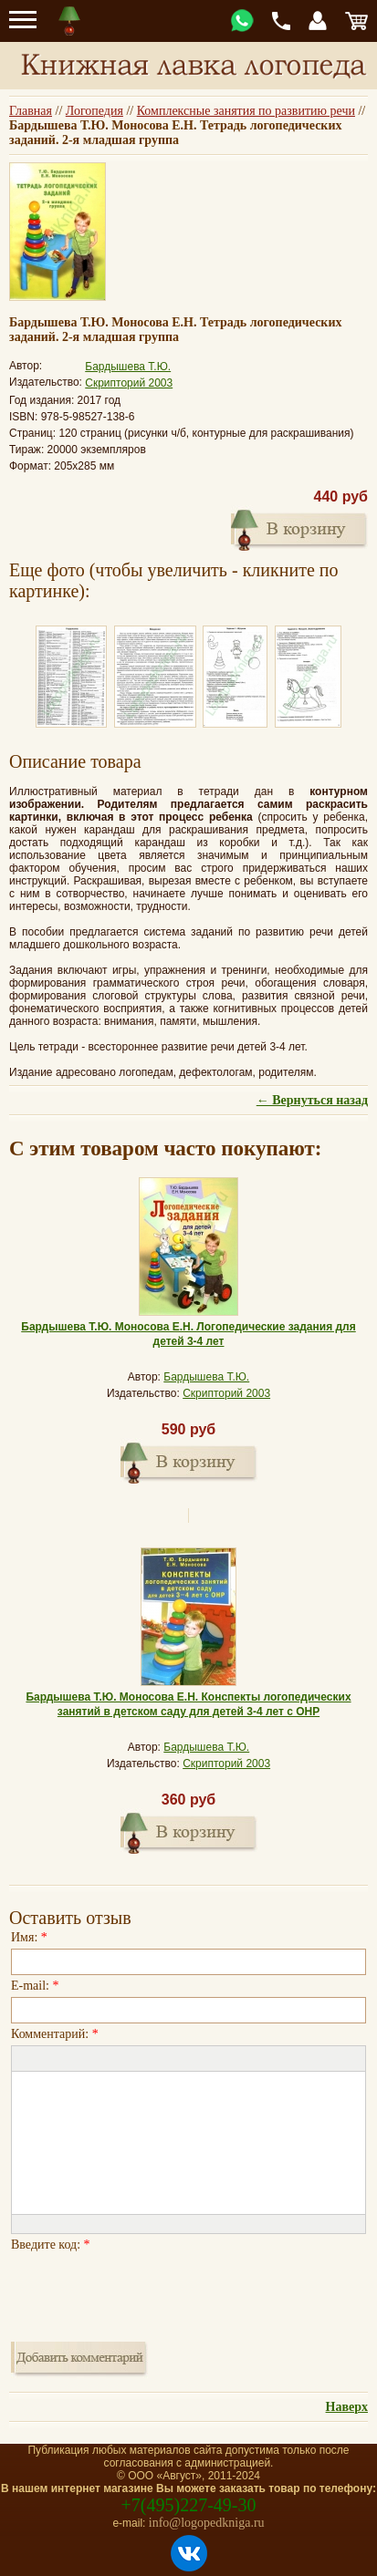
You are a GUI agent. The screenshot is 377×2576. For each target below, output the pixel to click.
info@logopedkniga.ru (207, 2522)
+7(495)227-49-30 (189, 2505)
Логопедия (94, 111)
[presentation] (149, 2291)
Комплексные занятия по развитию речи (246, 111)
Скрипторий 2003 (129, 383)
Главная (30, 111)
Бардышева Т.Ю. (128, 366)
